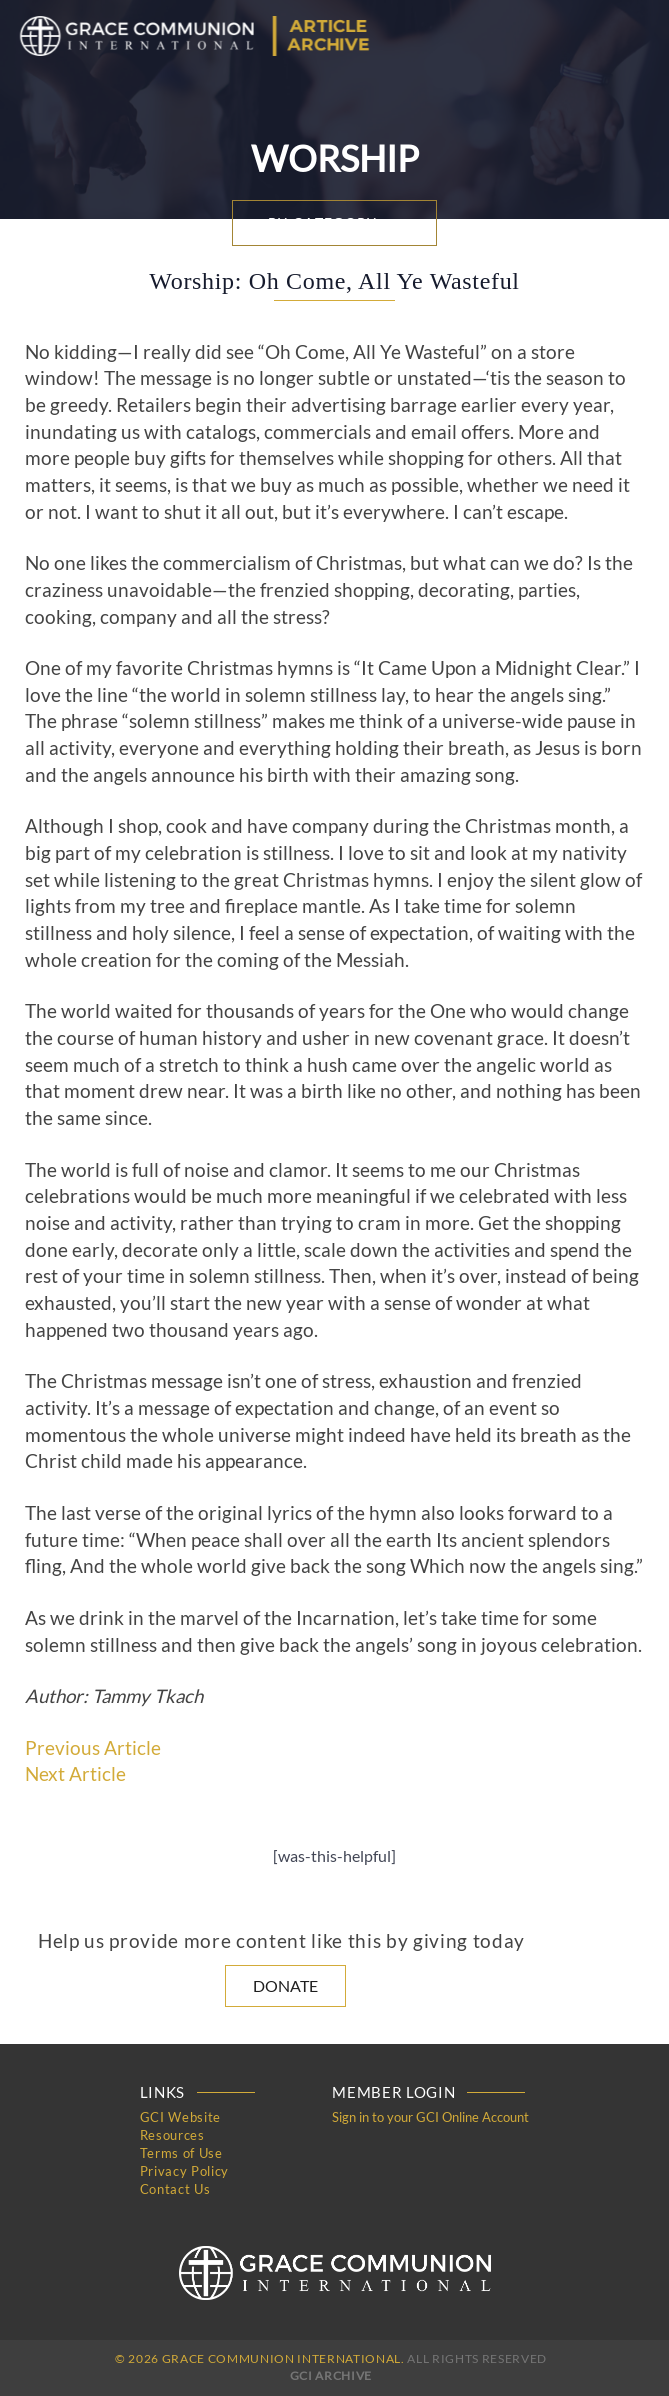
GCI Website (180, 2117)
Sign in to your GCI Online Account (430, 2117)
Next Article (75, 1774)
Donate (285, 1985)
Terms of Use (181, 2153)
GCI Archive (331, 2375)
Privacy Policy (184, 2171)
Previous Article (93, 1748)
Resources (172, 2135)
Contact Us (175, 2189)
